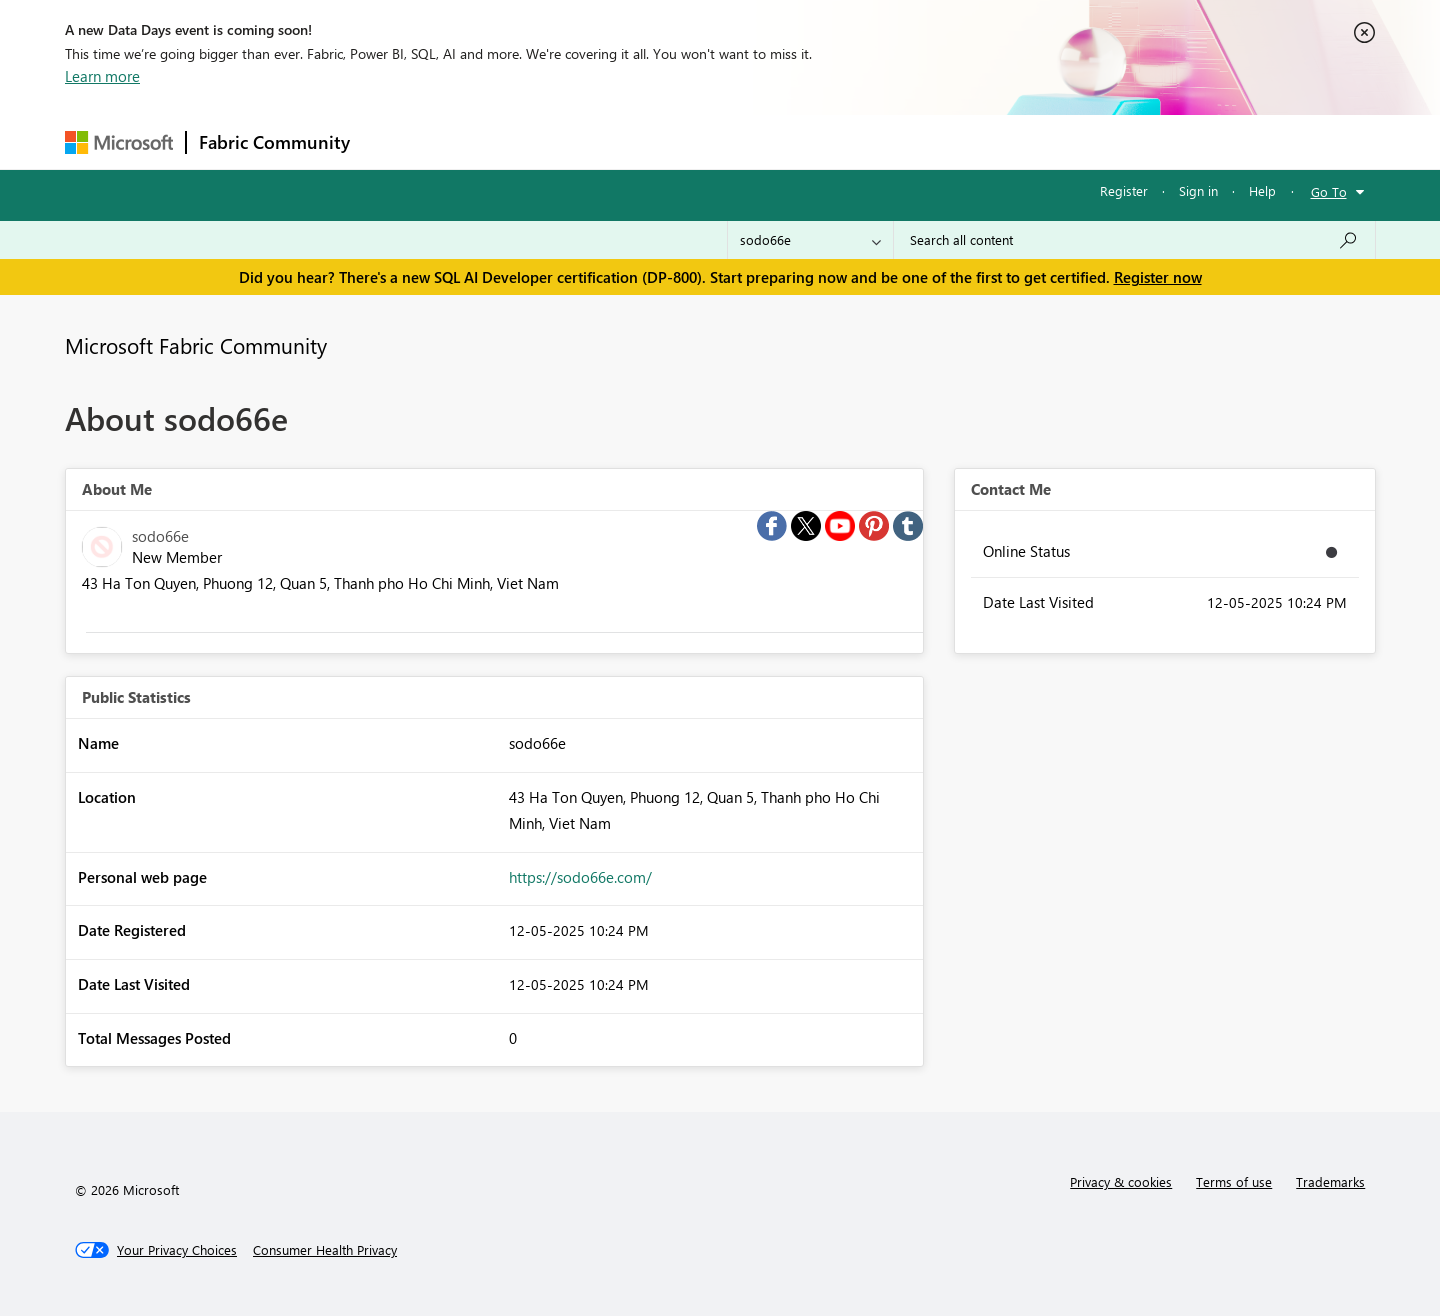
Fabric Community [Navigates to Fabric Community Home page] (274, 142)
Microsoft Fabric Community (196, 345)
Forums (395, 141)
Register (1124, 190)
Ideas (565, 141)
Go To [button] (1329, 191)
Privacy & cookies (1121, 1181)
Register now (1158, 277)
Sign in (1198, 190)
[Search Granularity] (810, 240)
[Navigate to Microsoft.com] (119, 142)
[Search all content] (1134, 240)
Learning (821, 141)
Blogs (744, 141)
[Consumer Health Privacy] (325, 1250)
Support (905, 141)
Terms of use (1234, 1181)
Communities (654, 141)
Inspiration (483, 141)
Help (1262, 190)
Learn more (102, 76)
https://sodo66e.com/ (580, 877)
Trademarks (1330, 1181)
